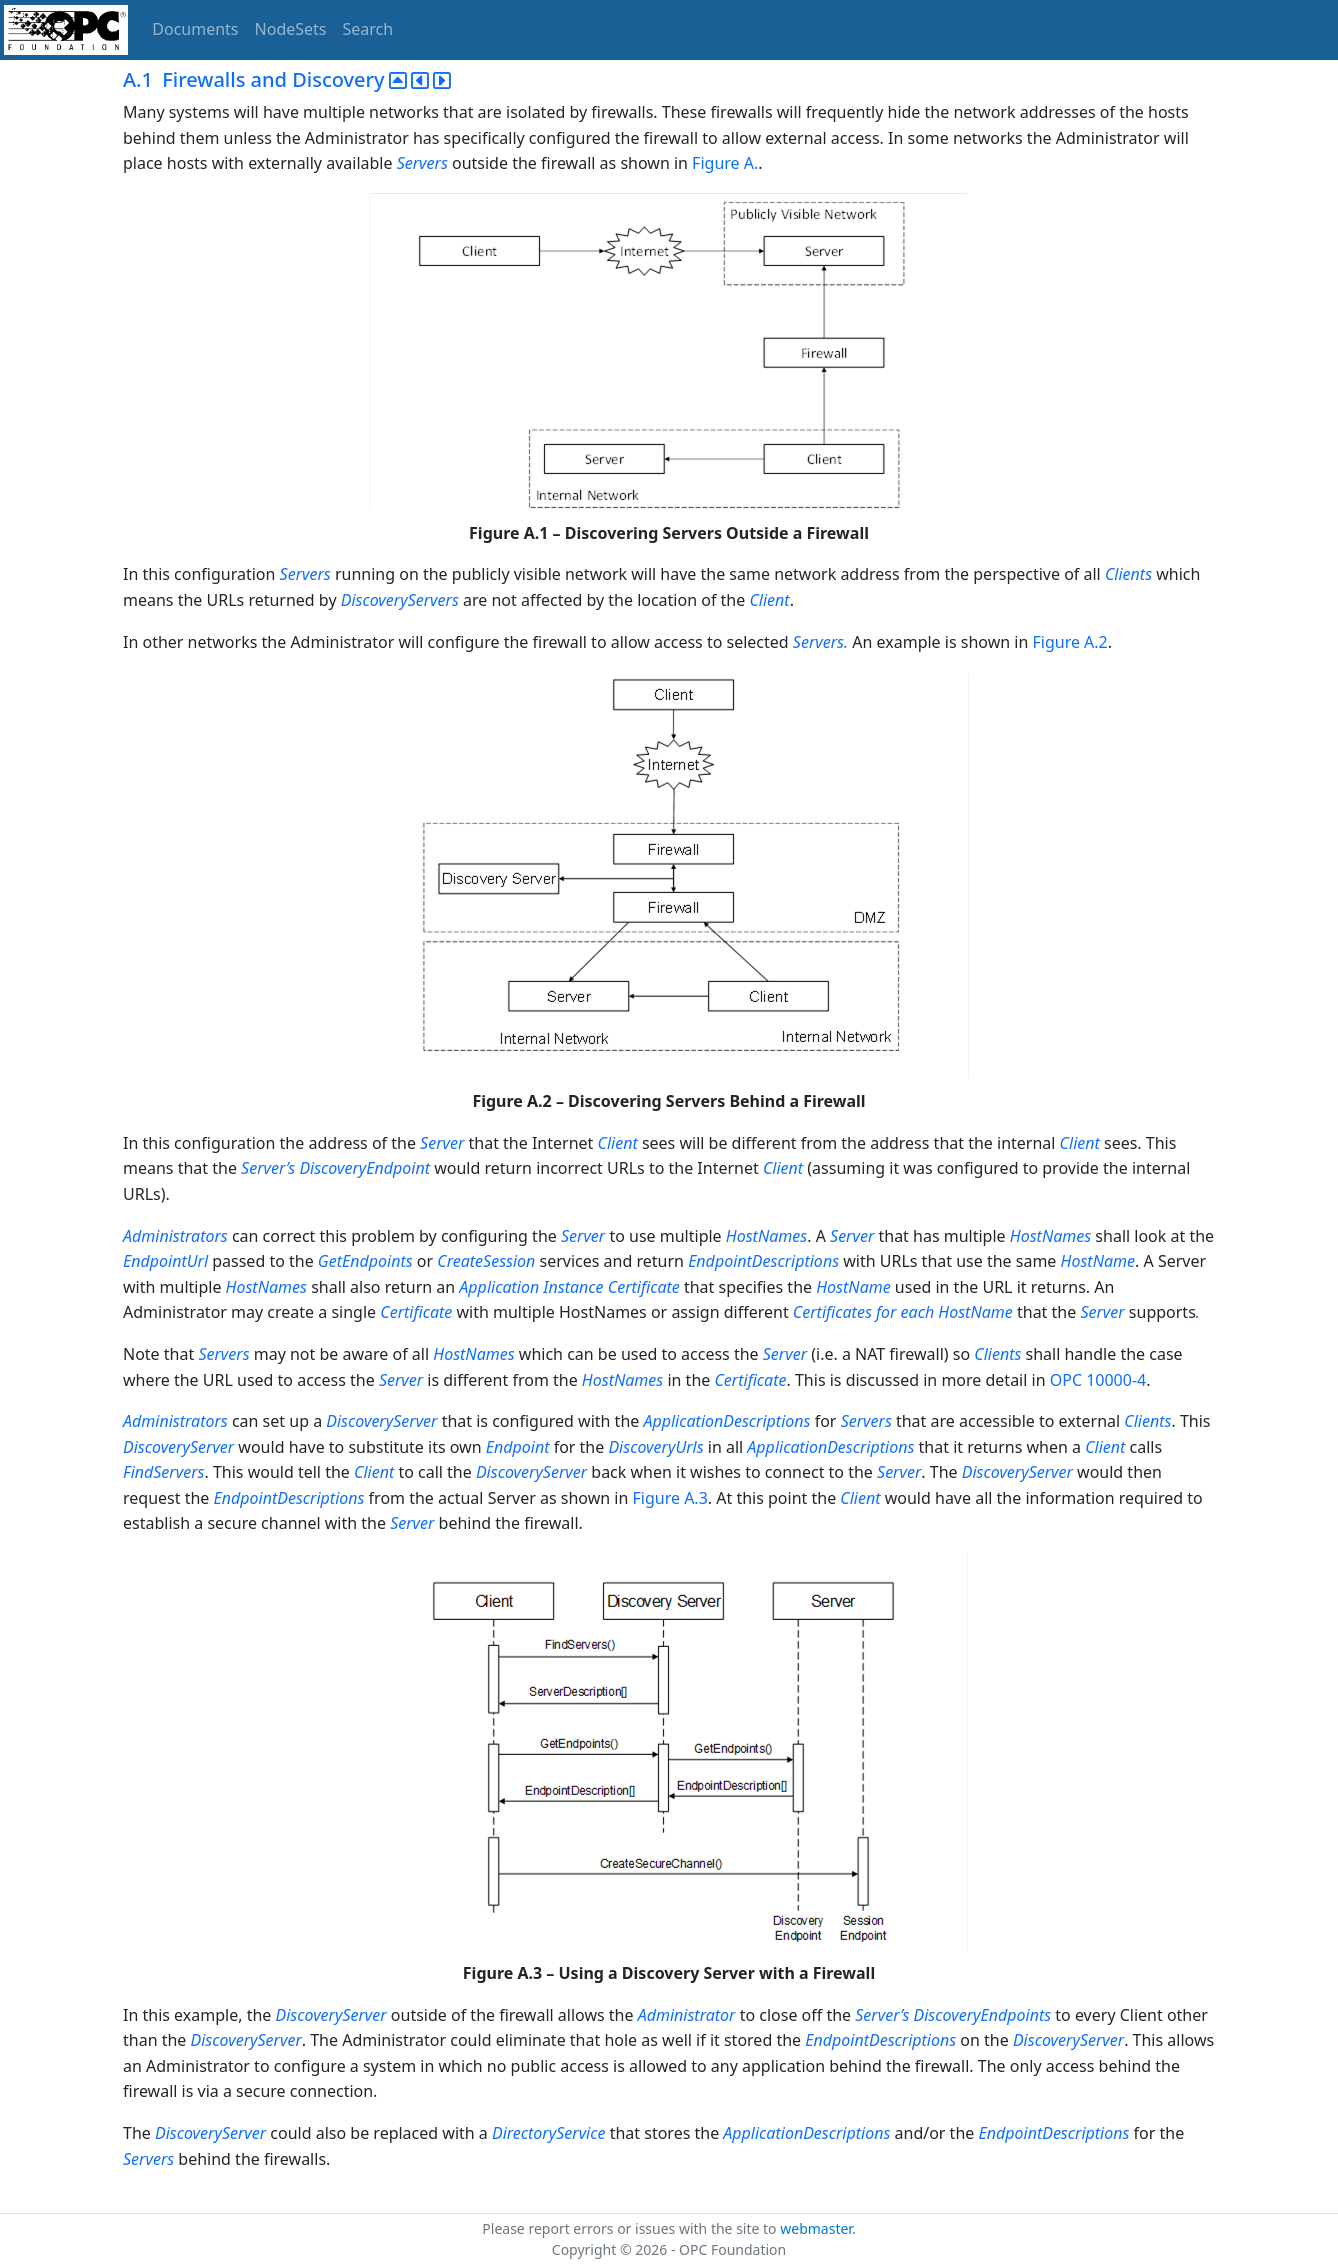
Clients (1128, 574)
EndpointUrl (165, 1261)
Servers (422, 163)
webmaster (816, 2228)
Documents (195, 29)
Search (368, 29)
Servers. (820, 642)
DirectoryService (549, 2133)
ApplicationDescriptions (726, 1421)
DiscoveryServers (402, 600)
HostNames (766, 1236)
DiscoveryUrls (655, 1447)
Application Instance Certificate (569, 1287)
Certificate (416, 1312)
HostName (1098, 1261)
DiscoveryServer (383, 1421)
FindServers (163, 1472)
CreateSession (486, 1261)
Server (442, 1143)
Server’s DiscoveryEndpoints (953, 2015)
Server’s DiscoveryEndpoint (335, 1168)
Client (769, 600)
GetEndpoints (365, 1261)
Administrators (175, 1236)
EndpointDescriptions (763, 1261)
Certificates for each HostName (905, 1312)
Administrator (687, 2015)
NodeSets (291, 29)
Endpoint (518, 1447)
